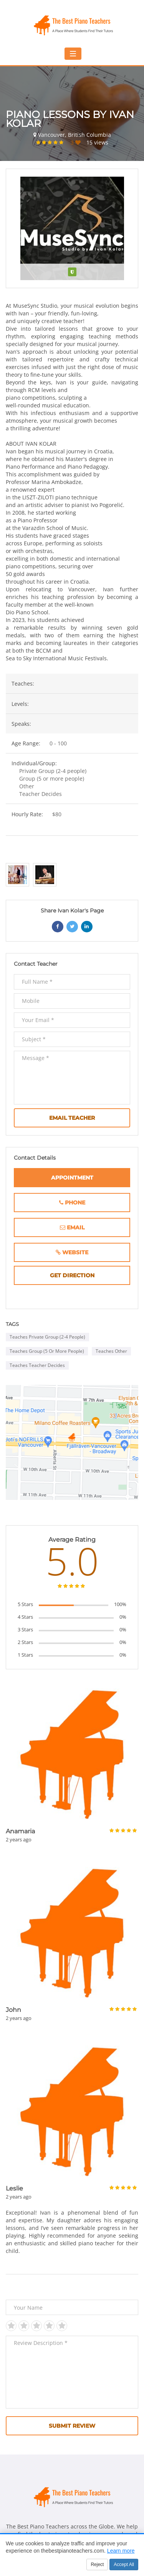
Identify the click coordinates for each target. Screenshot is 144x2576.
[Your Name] (72, 2307)
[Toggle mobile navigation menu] (73, 54)
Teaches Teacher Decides (37, 1365)
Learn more (121, 2551)
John (13, 2009)
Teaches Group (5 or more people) (47, 1351)
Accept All (124, 2564)
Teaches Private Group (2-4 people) (47, 1337)
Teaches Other (111, 1351)
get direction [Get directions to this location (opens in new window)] (86, 1275)
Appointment (72, 1177)
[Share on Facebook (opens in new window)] (57, 926)
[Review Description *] (72, 2372)
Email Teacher (72, 1117)
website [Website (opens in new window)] (86, 1252)
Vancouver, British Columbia (74, 134)
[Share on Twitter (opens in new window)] (72, 926)
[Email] (72, 1227)
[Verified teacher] (72, 271)
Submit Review (72, 2425)
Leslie (14, 2188)
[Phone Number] (72, 1202)
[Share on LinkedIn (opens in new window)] (87, 926)
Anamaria (20, 1831)
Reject (97, 2564)
